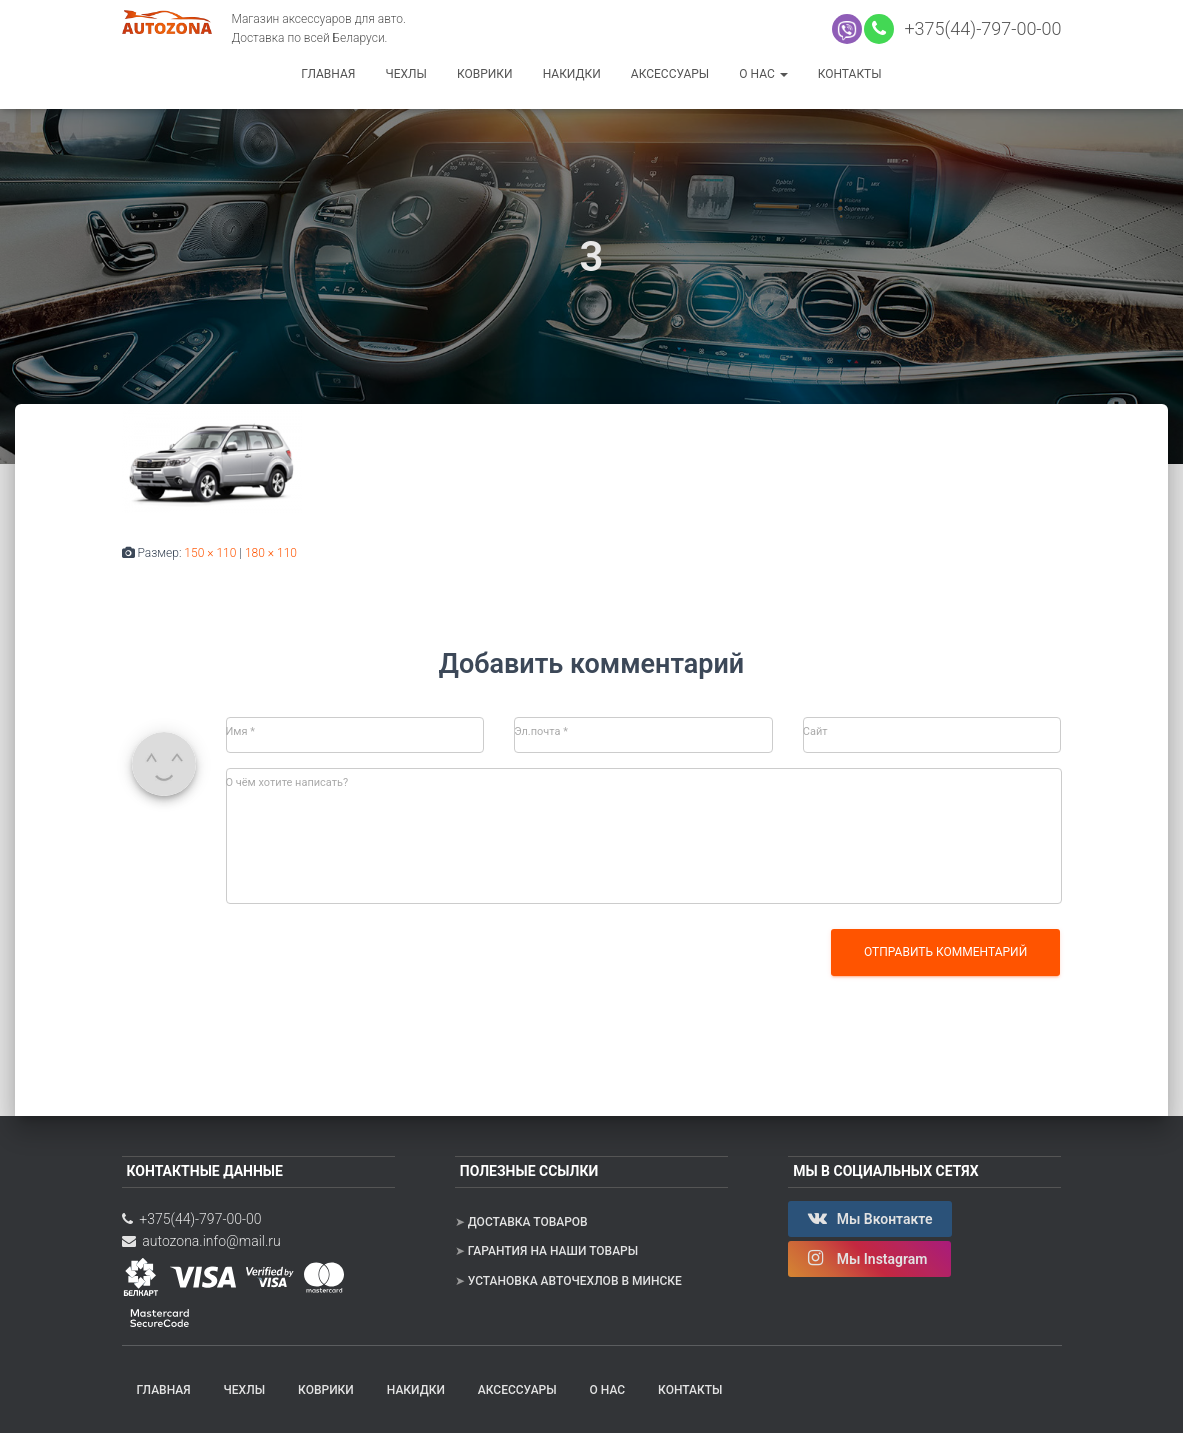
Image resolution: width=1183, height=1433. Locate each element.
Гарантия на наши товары (553, 1251)
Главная (328, 74)
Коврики (485, 74)
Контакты (850, 74)
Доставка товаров (528, 1222)
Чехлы (406, 74)
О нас (763, 74)
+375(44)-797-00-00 (979, 28)
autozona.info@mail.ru (201, 1241)
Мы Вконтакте (870, 1218)
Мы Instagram (869, 1258)
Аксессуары (670, 74)
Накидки (572, 74)
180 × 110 (271, 553)
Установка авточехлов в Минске (575, 1281)
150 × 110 (210, 553)
